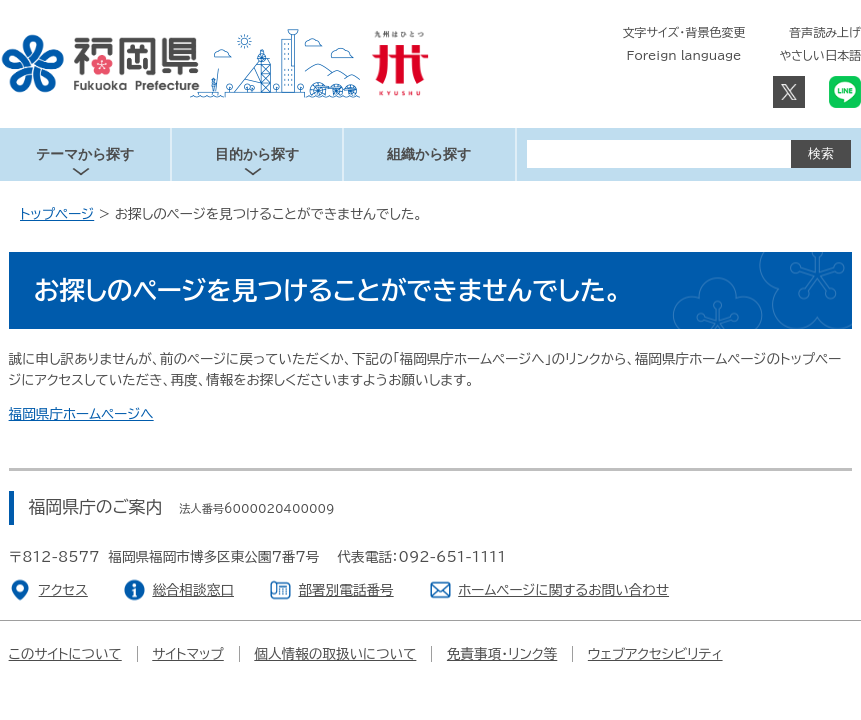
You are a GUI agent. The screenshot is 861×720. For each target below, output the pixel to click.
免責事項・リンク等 (502, 654)
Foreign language (684, 55)
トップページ (57, 214)
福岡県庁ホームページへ (81, 414)
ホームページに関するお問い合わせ (563, 590)
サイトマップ (188, 654)
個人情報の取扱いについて (335, 654)
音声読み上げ (825, 32)
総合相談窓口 (193, 590)
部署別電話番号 (345, 590)
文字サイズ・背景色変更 (684, 32)
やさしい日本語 (820, 55)
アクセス (63, 590)
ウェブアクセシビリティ (655, 654)
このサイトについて (65, 654)
